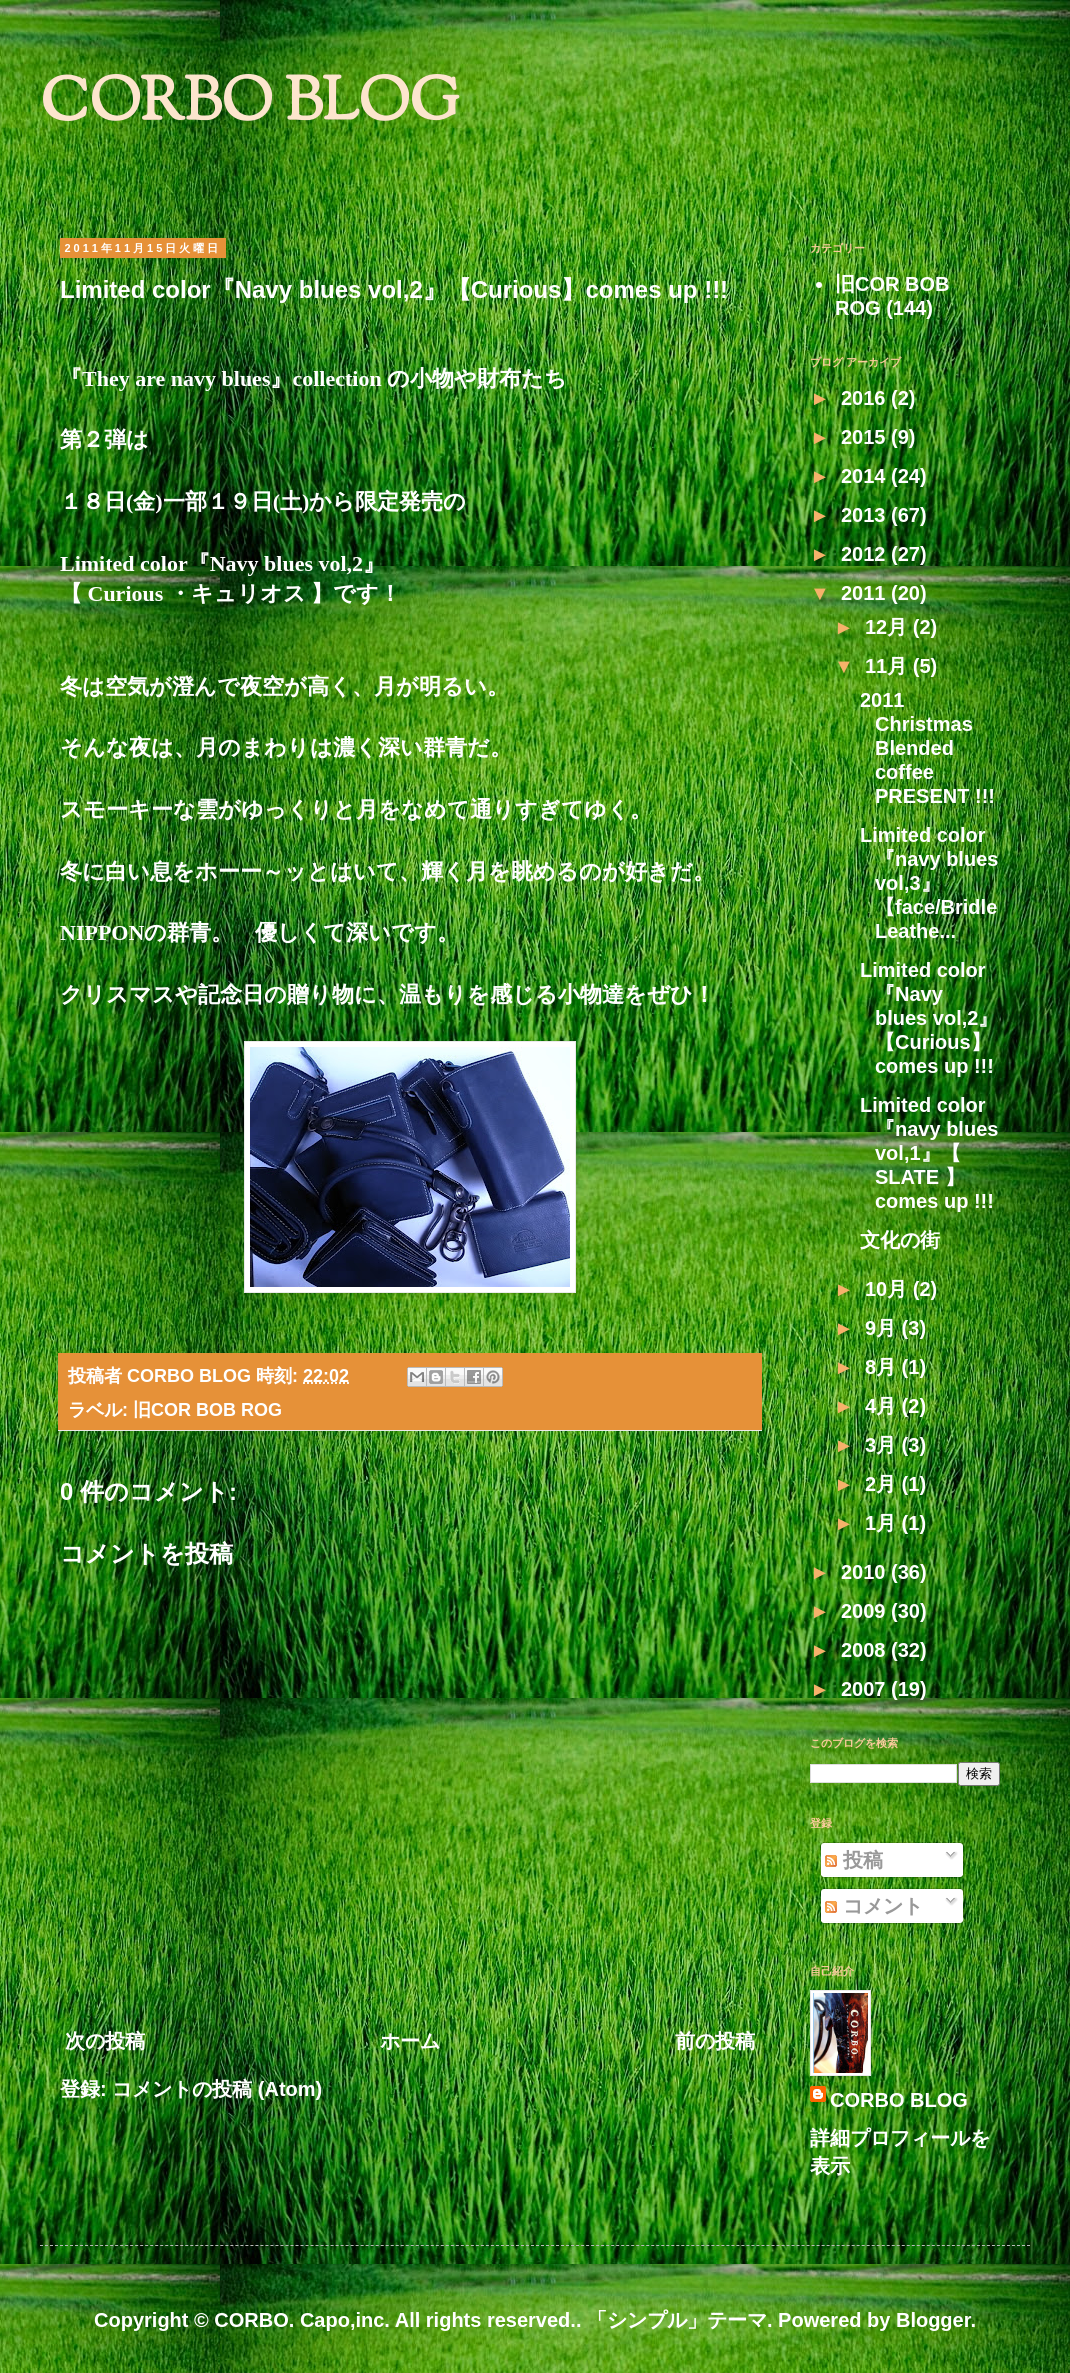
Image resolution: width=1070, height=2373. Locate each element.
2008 (866, 1650)
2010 (866, 1572)
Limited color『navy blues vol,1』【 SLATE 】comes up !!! (929, 1153)
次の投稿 (105, 2041)
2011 (866, 593)
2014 (866, 476)
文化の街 (900, 1240)
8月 (883, 1367)
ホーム (410, 2041)
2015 (866, 437)
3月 (883, 1445)
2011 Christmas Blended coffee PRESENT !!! (927, 748)
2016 (866, 398)
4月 (883, 1406)
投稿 (854, 1860)
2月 (883, 1484)
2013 (866, 515)
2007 (866, 1689)
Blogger (933, 2320)
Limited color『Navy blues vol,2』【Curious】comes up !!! (929, 1018)
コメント (874, 1906)
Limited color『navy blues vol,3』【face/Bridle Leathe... (929, 883)
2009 (866, 1611)
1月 (883, 1523)
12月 (889, 627)
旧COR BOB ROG (207, 1410)
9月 (883, 1328)
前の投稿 (715, 2041)
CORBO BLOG (249, 105)
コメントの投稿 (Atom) (217, 2089)
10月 (889, 1289)
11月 (889, 666)
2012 (866, 554)
